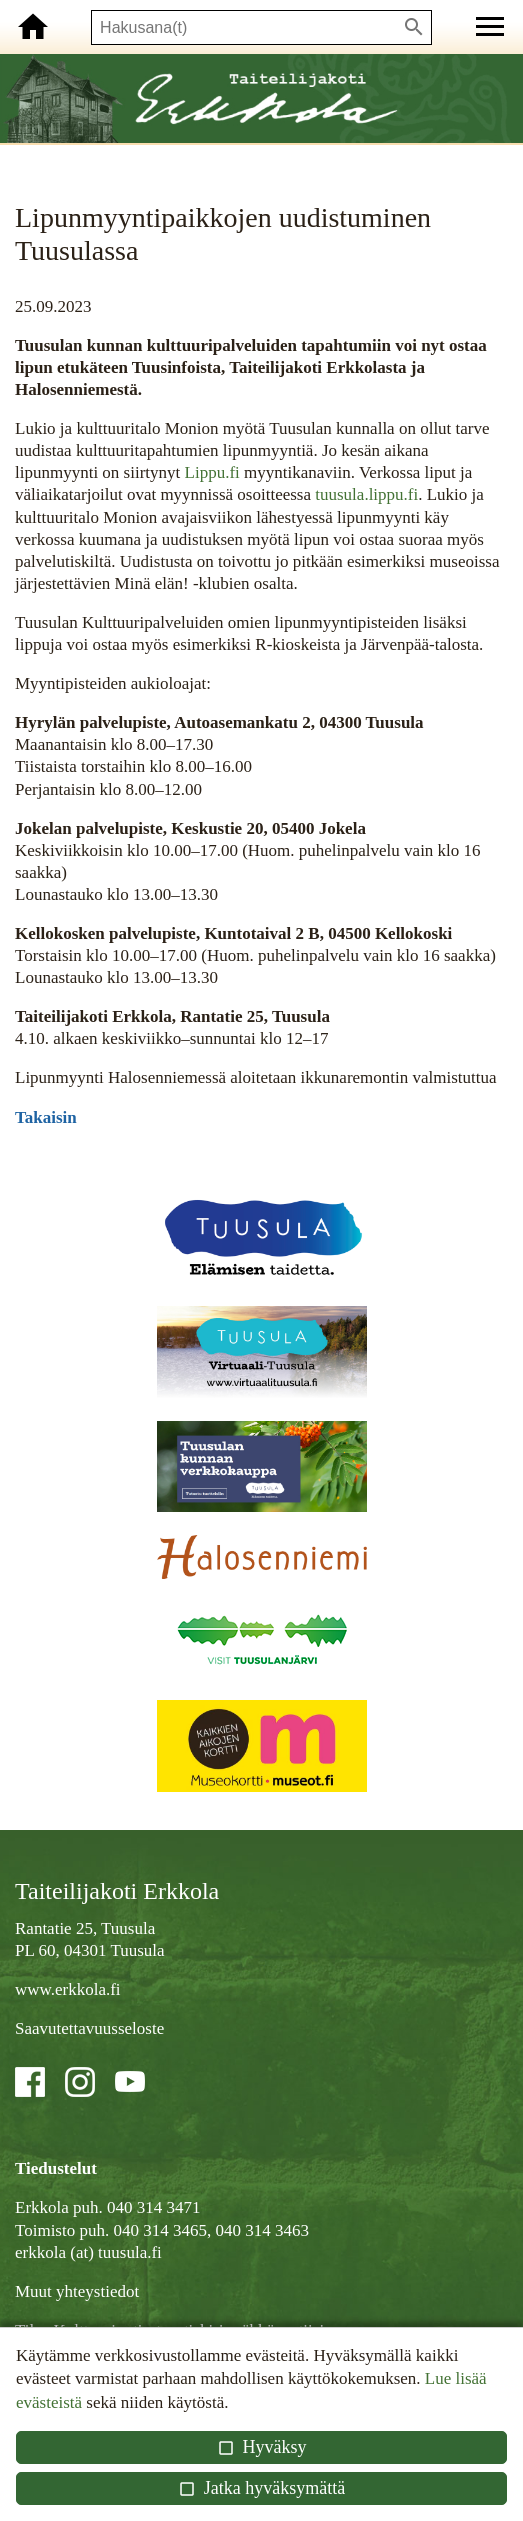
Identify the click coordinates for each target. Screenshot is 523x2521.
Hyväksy (261, 2447)
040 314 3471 (154, 2207)
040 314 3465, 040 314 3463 (211, 2230)
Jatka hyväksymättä (261, 2488)
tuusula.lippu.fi (364, 494)
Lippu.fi (212, 472)
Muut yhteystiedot (77, 2291)
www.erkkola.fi (68, 1989)
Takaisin (46, 1117)
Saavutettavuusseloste (89, 2028)
